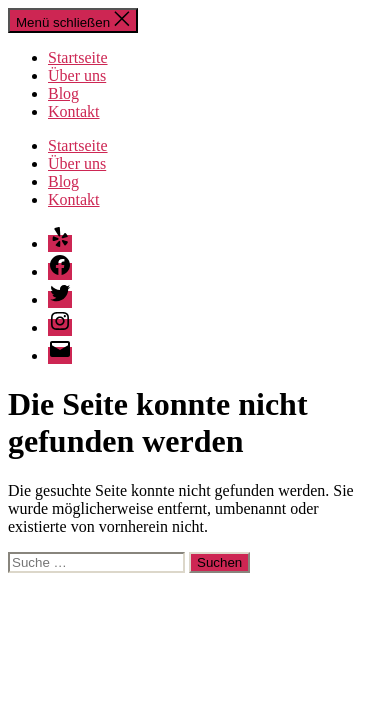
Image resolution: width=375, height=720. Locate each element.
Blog (63, 93)
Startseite (78, 57)
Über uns (77, 75)
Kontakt (74, 111)
